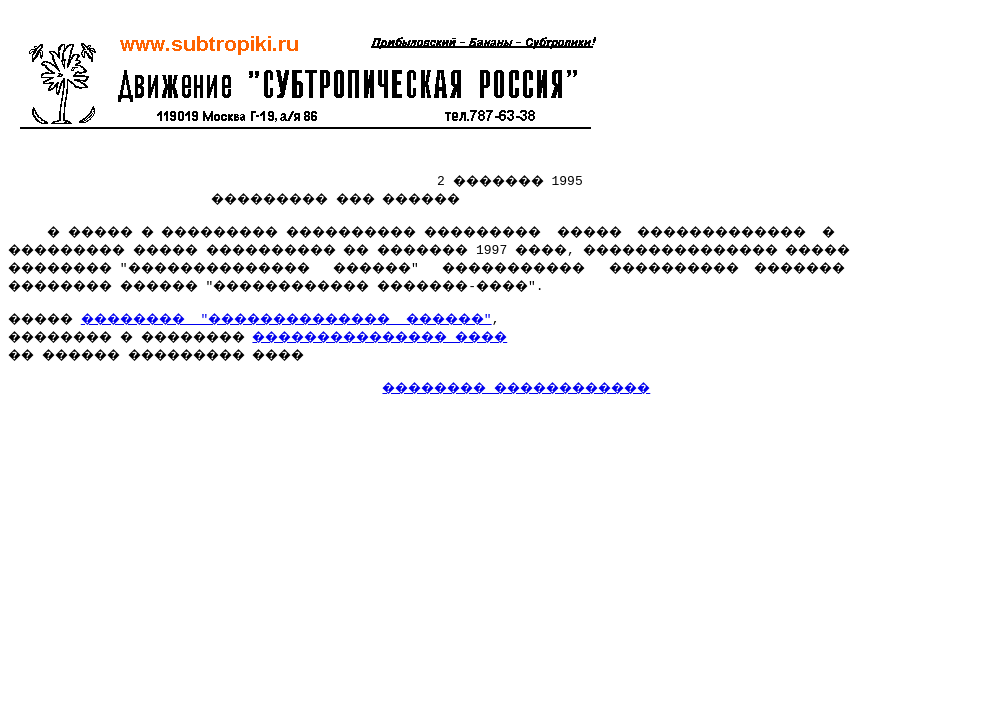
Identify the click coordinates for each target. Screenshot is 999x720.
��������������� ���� (449, 342)
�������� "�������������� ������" (336, 324)
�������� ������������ (542, 396)
